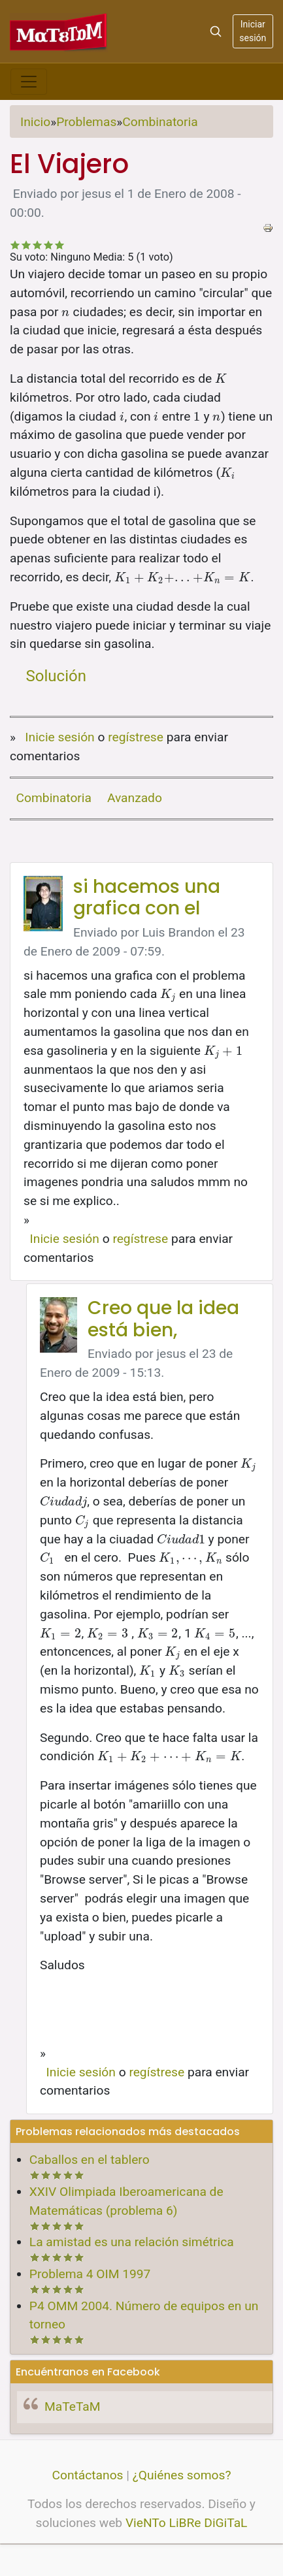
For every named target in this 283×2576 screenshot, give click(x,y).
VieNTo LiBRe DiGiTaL (186, 2522)
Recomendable (37, 245)
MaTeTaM (72, 2406)
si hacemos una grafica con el (146, 898)
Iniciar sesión (252, 31)
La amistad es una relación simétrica (131, 2241)
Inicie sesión (59, 737)
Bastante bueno (48, 245)
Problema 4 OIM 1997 (90, 2273)
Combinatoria (159, 121)
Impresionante (59, 245)
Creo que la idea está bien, (163, 1319)
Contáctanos (88, 2475)
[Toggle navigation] (28, 82)
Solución (56, 676)
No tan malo (26, 245)
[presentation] (65, 311)
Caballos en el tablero (89, 2159)
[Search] (216, 31)
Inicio (35, 121)
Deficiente (15, 245)
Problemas (86, 121)
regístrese (135, 737)
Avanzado (134, 797)
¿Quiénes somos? (182, 2475)
